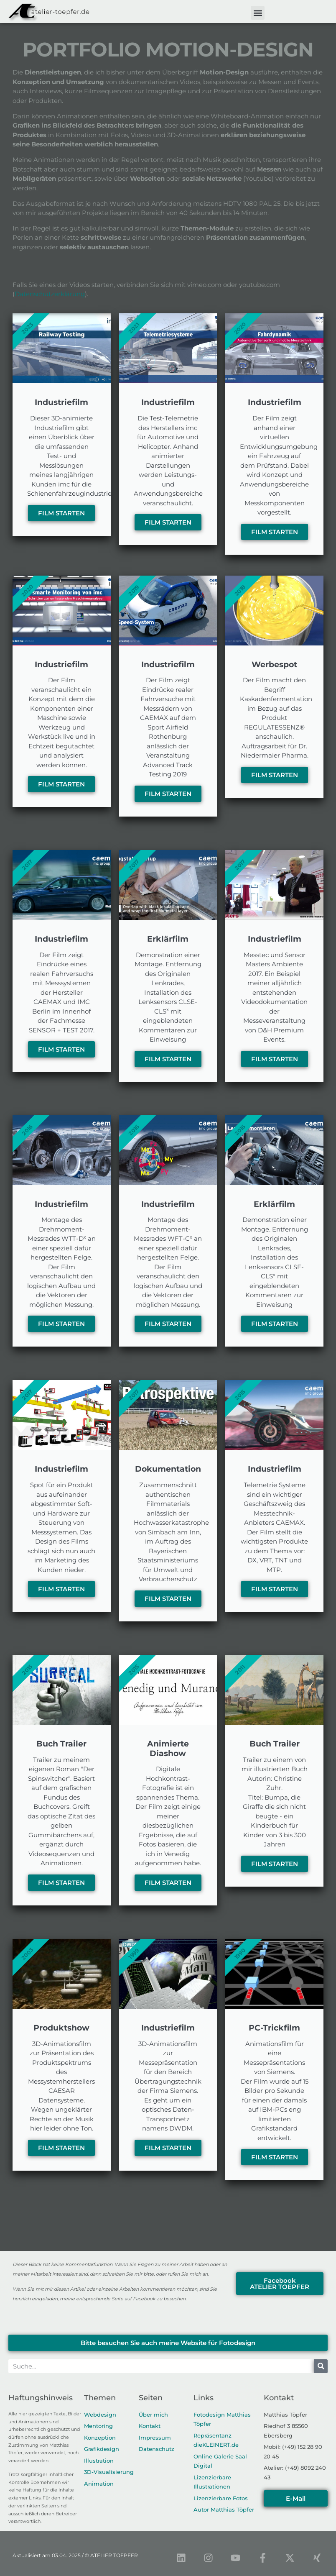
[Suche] (321, 2366)
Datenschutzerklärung (50, 294)
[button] (258, 13)
